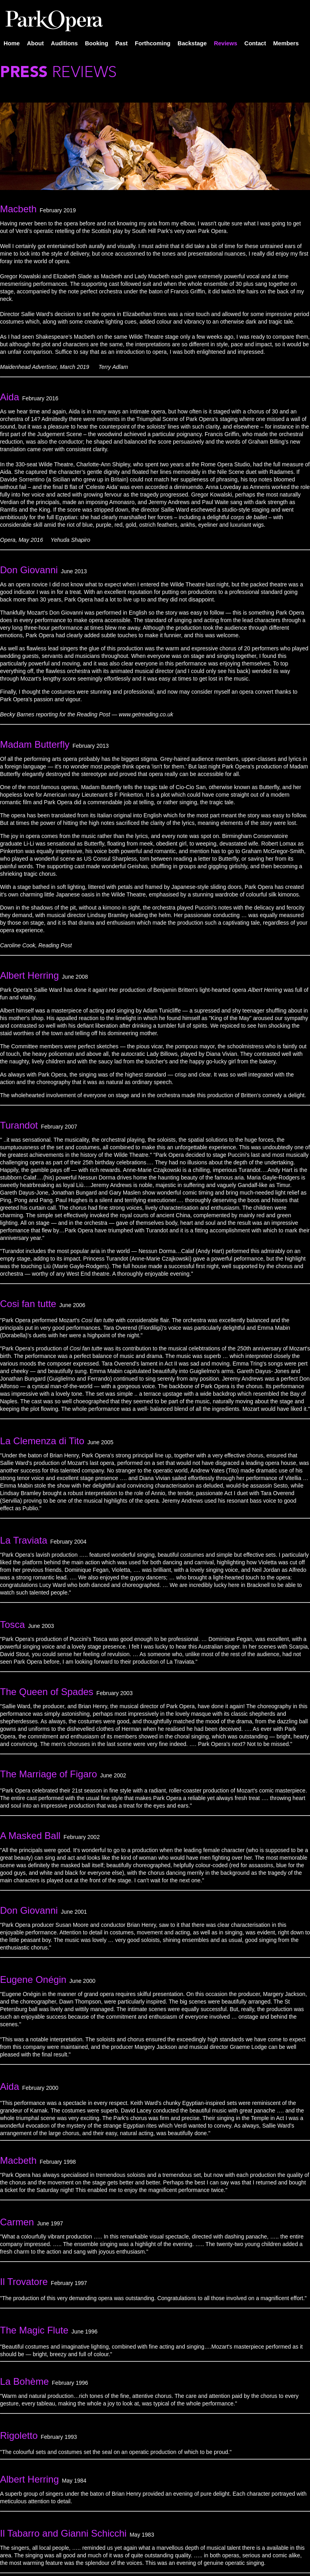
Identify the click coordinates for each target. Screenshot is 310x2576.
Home (12, 43)
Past (121, 43)
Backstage (192, 43)
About (35, 43)
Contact (255, 43)
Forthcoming (152, 43)
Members (285, 43)
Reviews (225, 43)
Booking (96, 43)
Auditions (64, 43)
